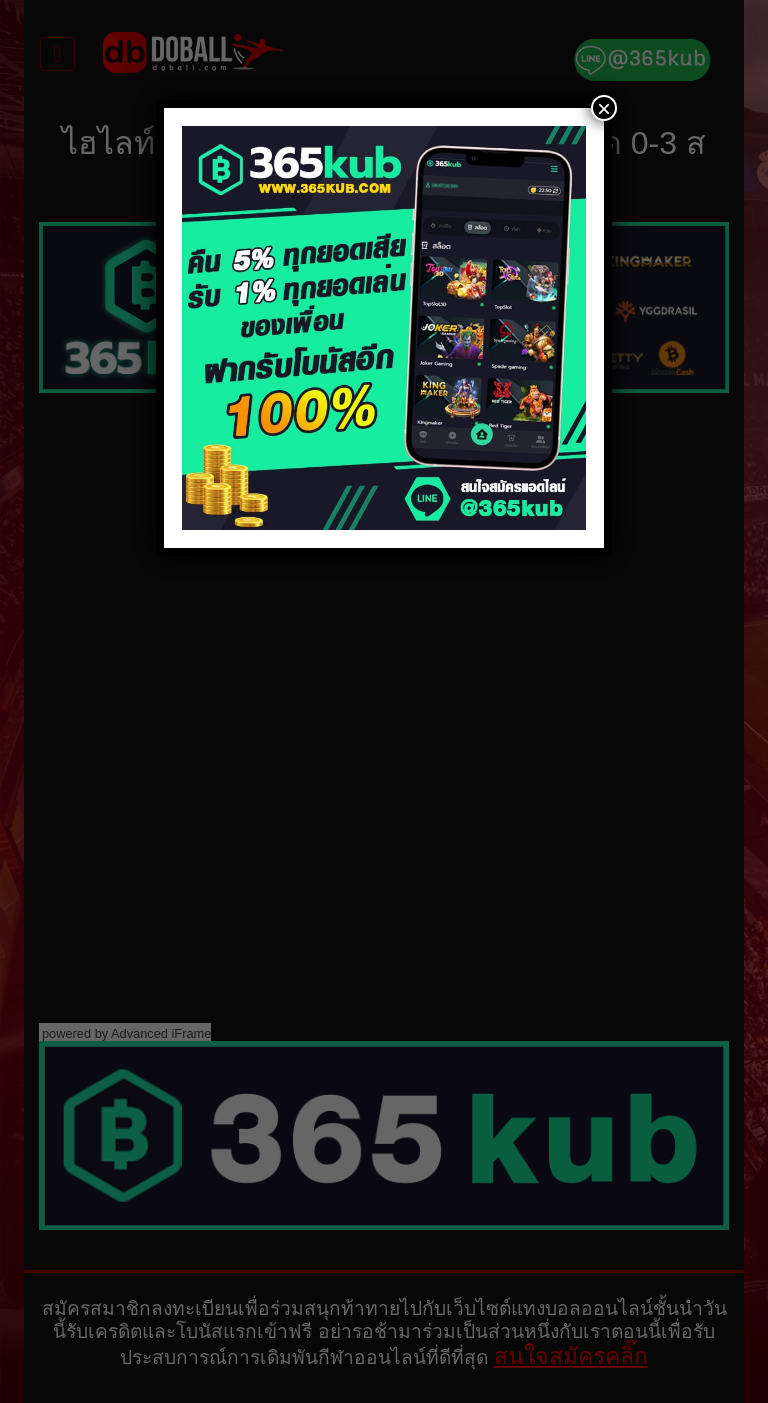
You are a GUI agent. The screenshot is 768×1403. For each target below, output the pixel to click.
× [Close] (604, 108)
